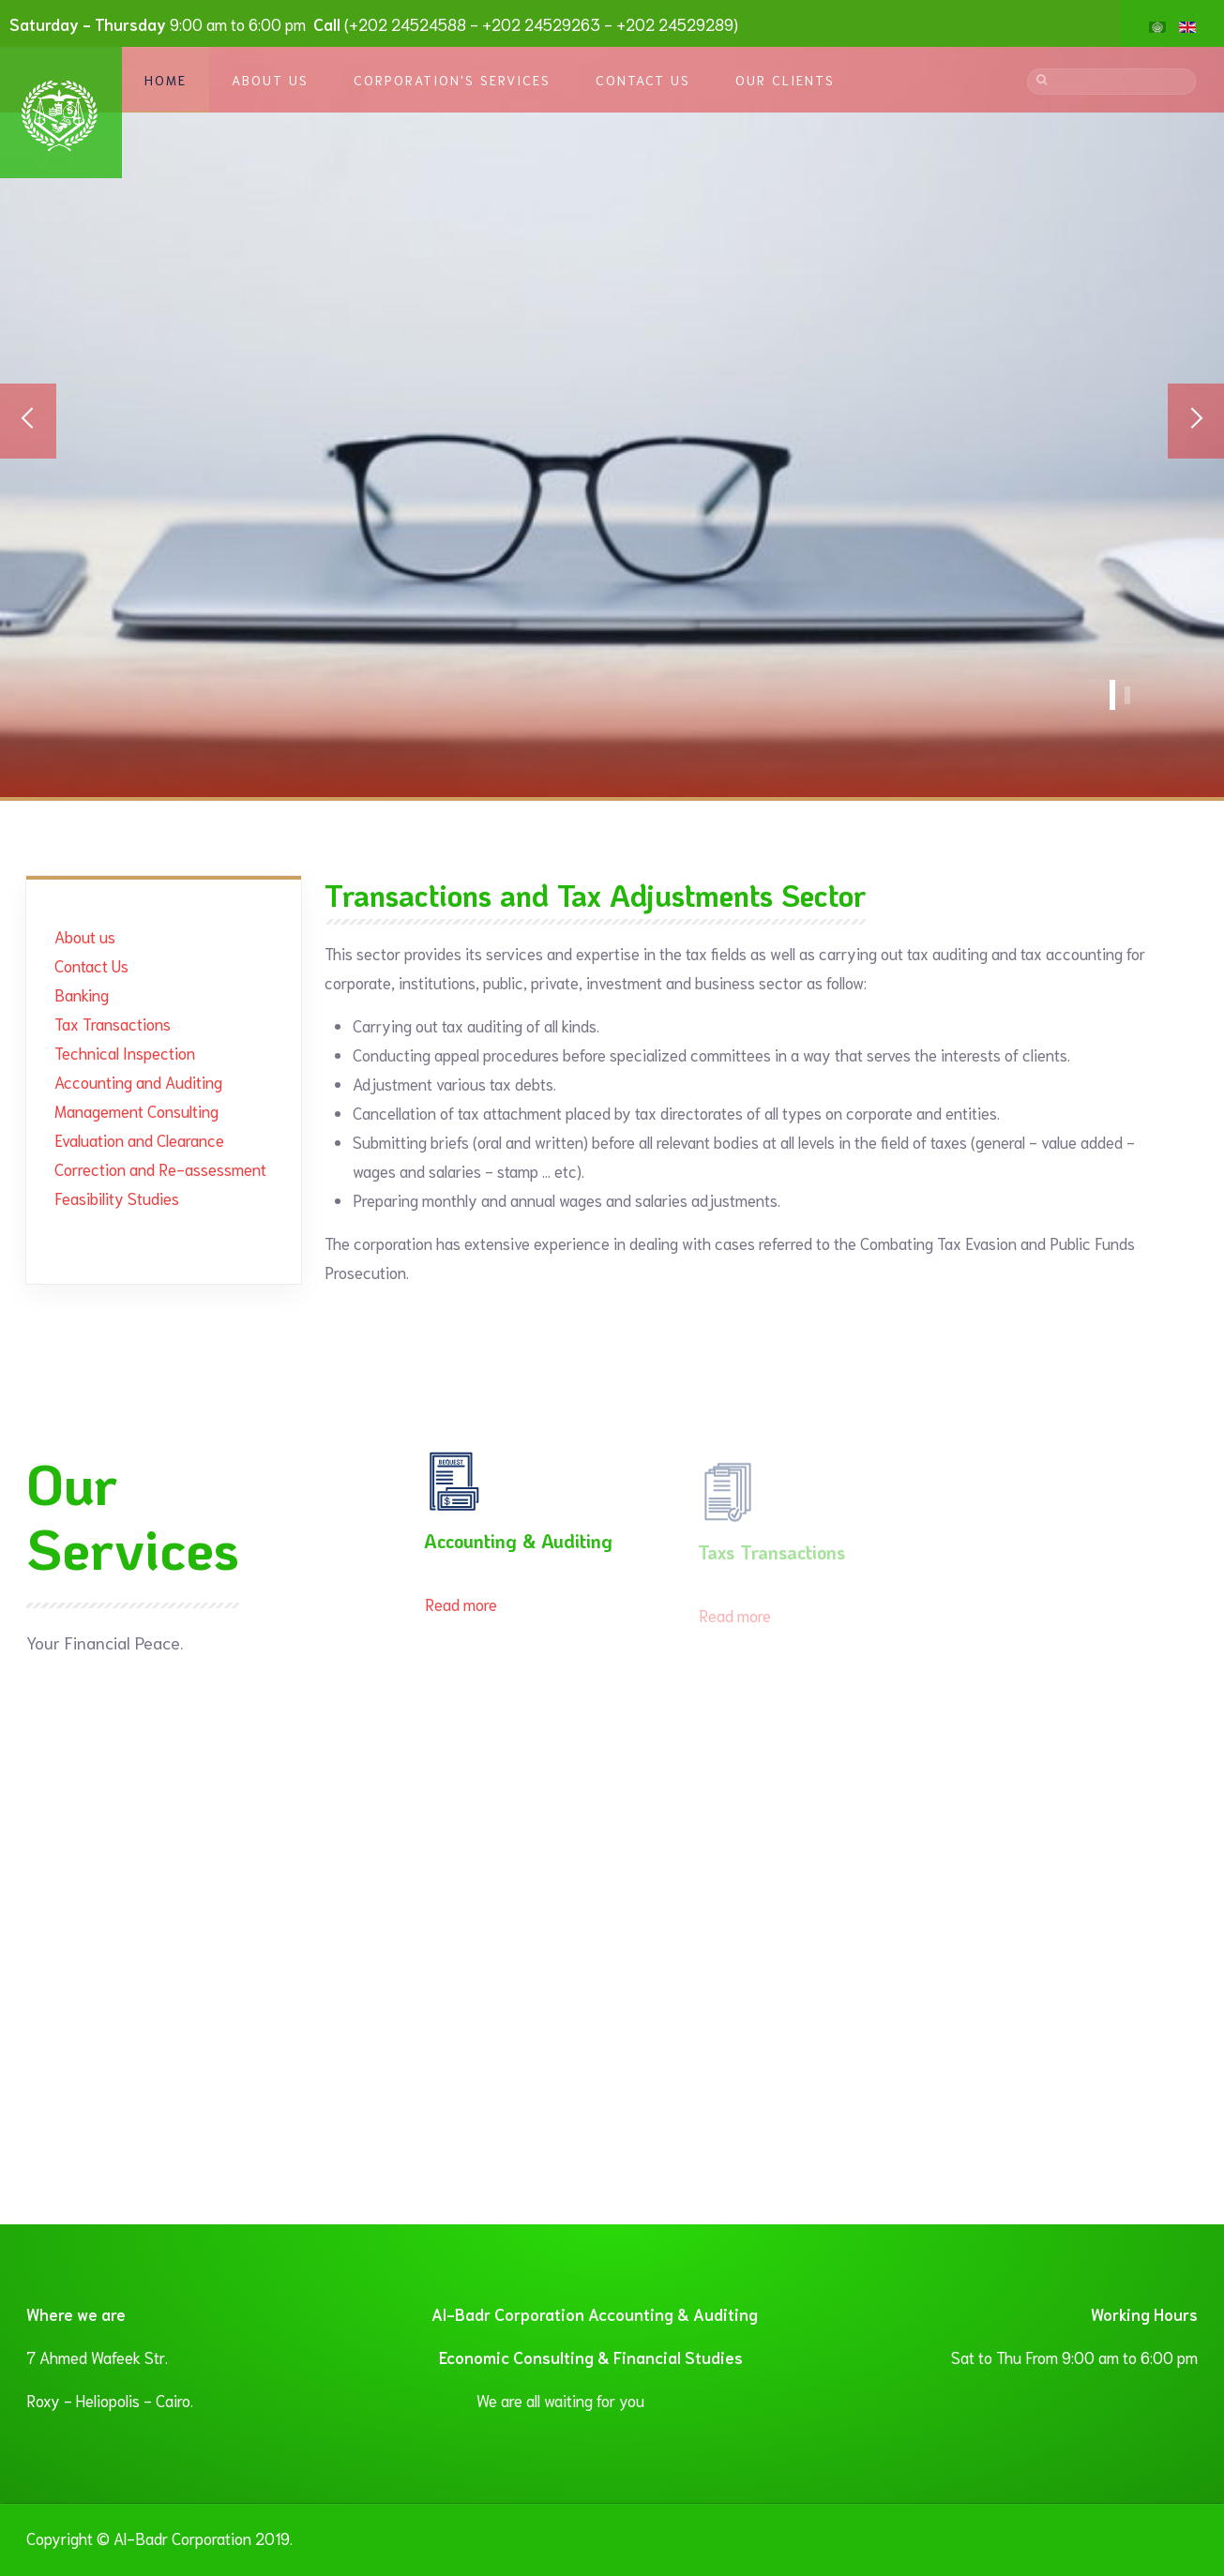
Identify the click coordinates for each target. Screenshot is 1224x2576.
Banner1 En (1127, 695)
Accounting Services (1112, 695)
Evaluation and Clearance (139, 1139)
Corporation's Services (452, 79)
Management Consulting (136, 1110)
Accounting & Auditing (518, 1547)
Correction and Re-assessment (160, 1168)
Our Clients (785, 79)
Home (165, 79)
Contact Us (643, 79)
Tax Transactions (112, 1023)
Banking (81, 994)
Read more (461, 1610)
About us (84, 936)
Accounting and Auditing (138, 1081)
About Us (270, 79)
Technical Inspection (124, 1052)
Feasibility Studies (116, 1197)
